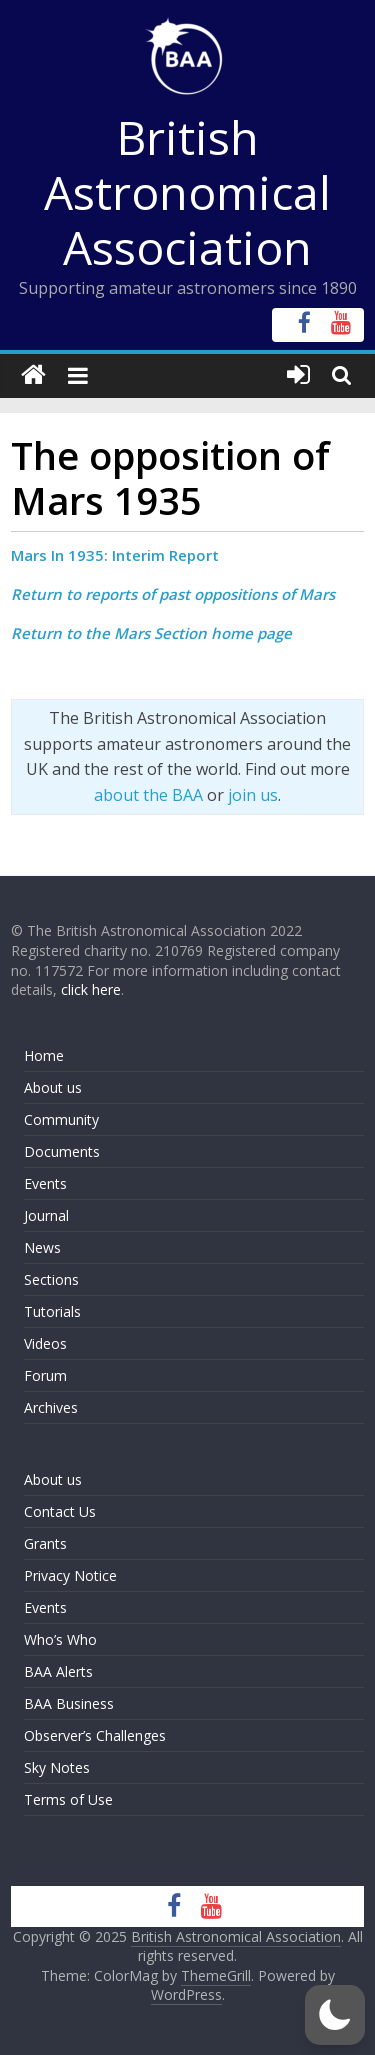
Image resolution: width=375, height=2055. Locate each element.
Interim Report (165, 555)
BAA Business (69, 1703)
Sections (51, 1279)
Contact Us (60, 1511)
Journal (46, 1215)
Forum (45, 1375)
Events (45, 1183)
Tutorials (52, 1311)
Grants (45, 1543)
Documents (62, 1151)
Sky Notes (57, 1767)
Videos (45, 1343)
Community (61, 1119)
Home (44, 1055)
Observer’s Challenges (95, 1735)
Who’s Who (60, 1639)
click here (91, 989)
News (42, 1247)
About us (53, 1087)
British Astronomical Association (187, 192)
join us (253, 795)
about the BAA (148, 795)
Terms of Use (68, 1799)
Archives (51, 1407)
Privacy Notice (70, 1575)
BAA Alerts (58, 1671)
